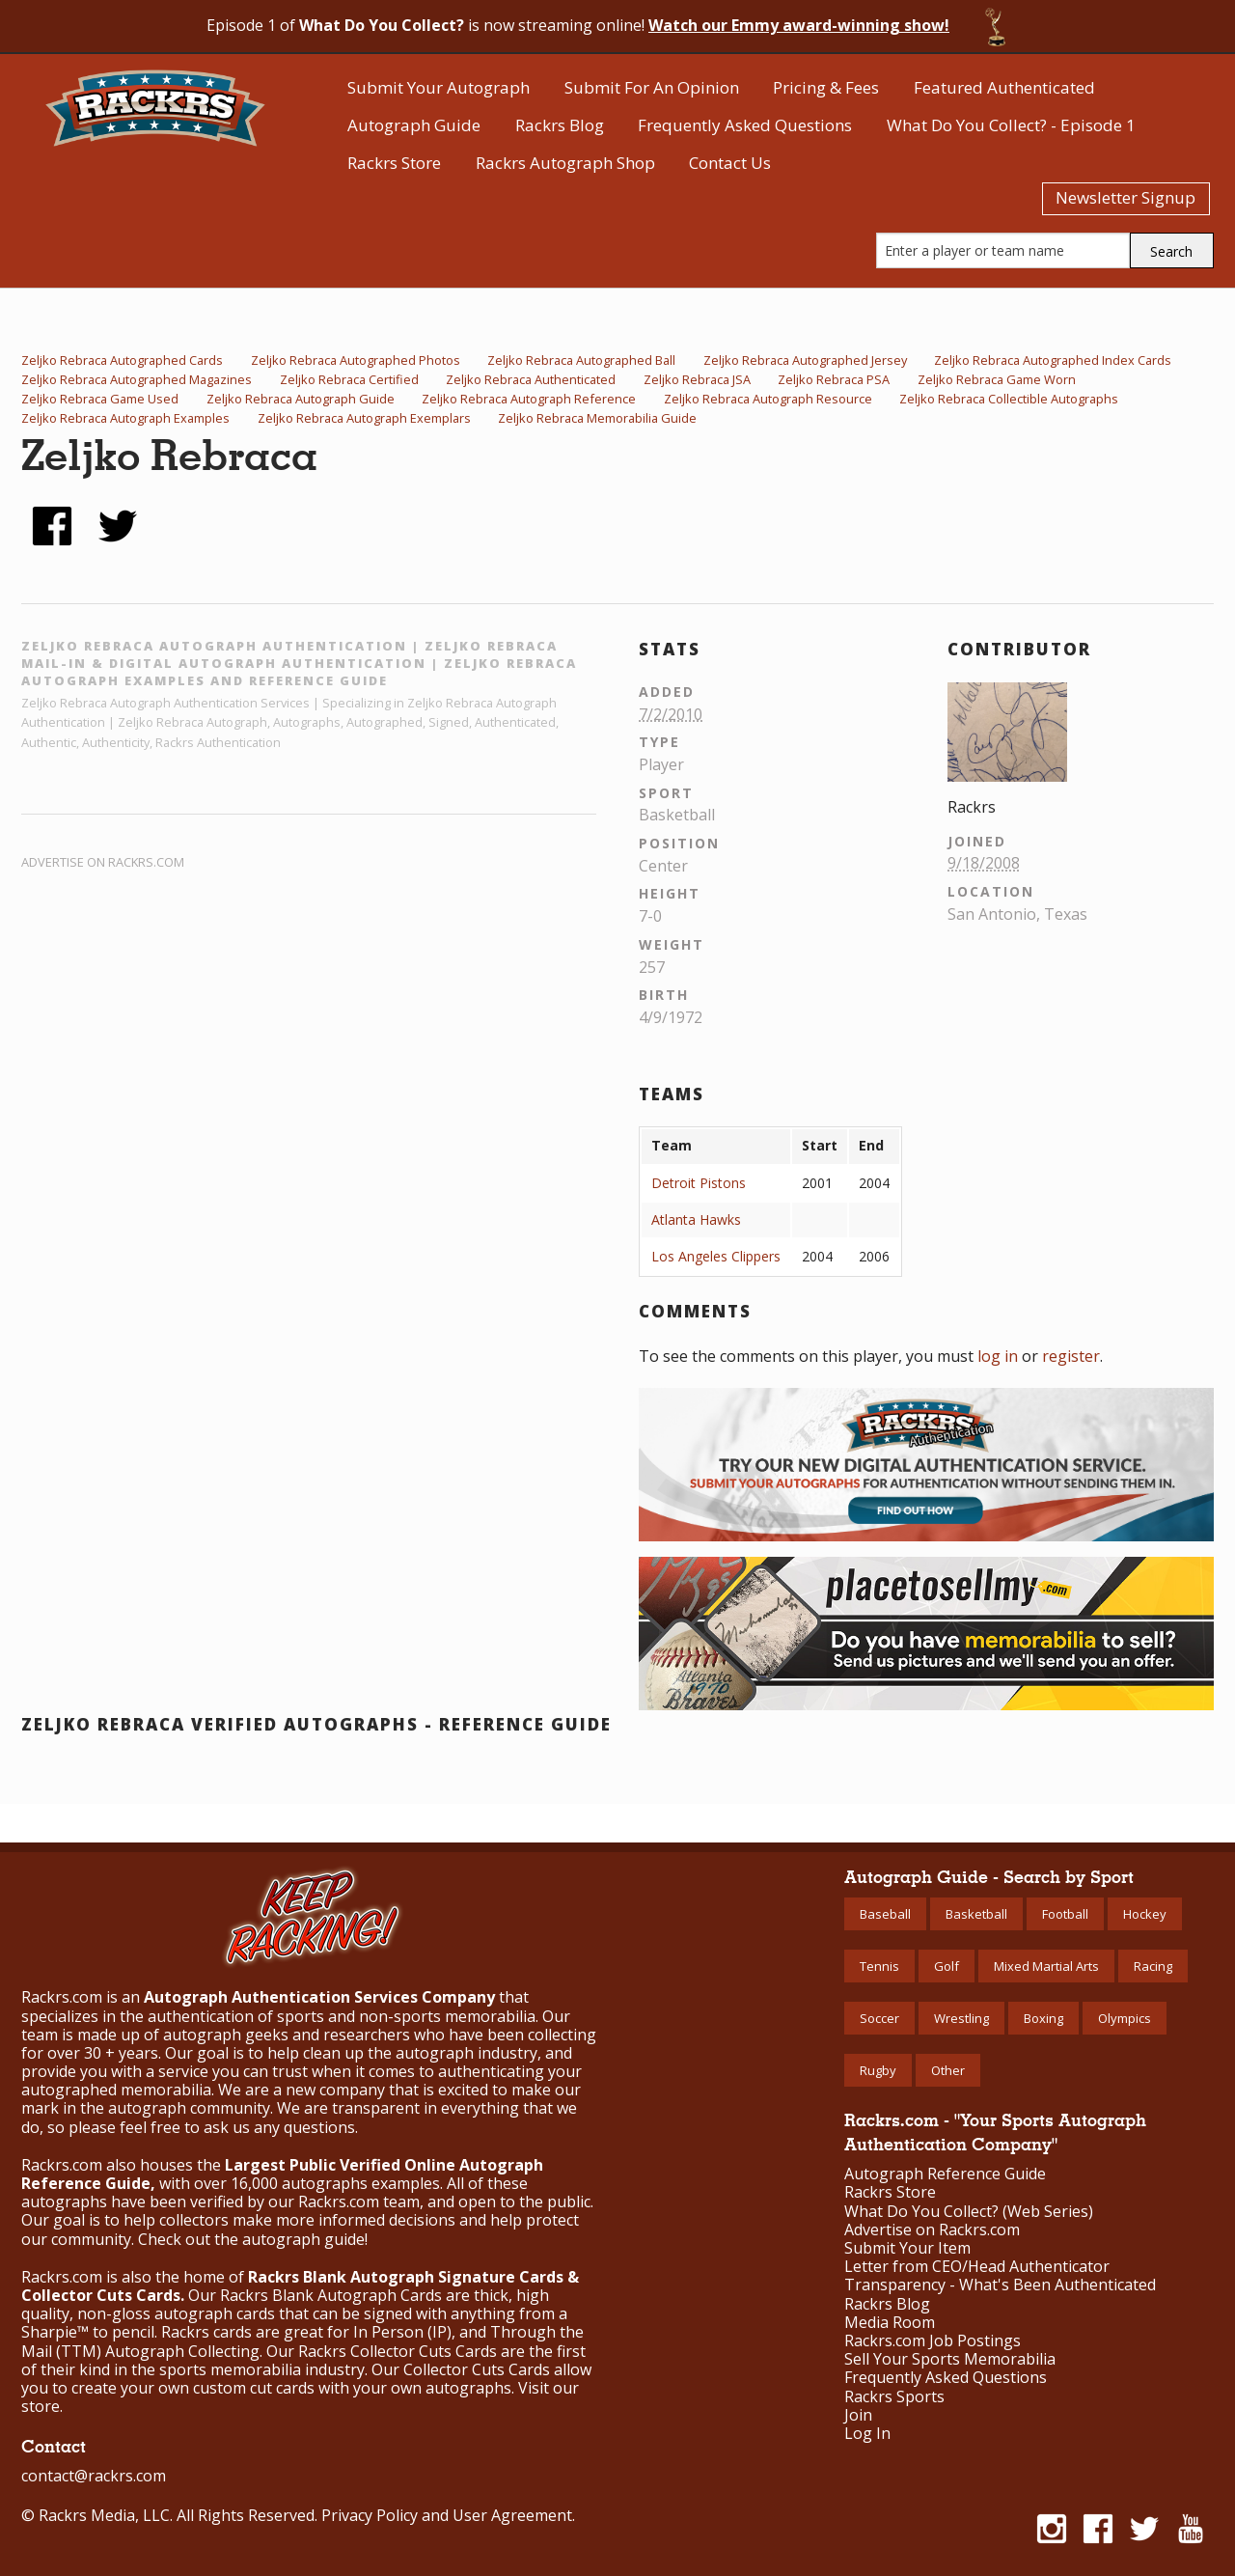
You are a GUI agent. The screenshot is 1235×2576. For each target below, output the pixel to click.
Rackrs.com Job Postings (932, 2341)
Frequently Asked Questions (745, 125)
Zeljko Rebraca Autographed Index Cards (1052, 360)
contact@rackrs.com (93, 2475)
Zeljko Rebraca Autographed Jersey (805, 360)
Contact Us (730, 163)
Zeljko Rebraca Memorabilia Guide (597, 418)
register (1071, 1356)
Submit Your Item (907, 2248)
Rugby (878, 2070)
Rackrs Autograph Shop (565, 163)
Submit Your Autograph (438, 87)
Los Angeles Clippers (716, 1256)
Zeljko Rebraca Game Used (99, 398)
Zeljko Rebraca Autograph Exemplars (364, 418)
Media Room (889, 2322)
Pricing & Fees (826, 87)
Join (858, 2415)
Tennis (879, 1966)
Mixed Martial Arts (1046, 1966)
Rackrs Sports (894, 2397)
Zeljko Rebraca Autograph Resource (768, 398)
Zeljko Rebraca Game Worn (997, 379)
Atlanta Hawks (696, 1219)
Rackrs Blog (559, 125)
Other (948, 2070)
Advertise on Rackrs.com (102, 862)
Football (1065, 1914)
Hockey (1144, 1914)
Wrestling (961, 2018)
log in (997, 1356)
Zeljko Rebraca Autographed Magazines (136, 379)
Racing (1153, 1966)
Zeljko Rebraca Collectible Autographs (1008, 398)
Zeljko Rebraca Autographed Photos (355, 360)
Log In (867, 2433)
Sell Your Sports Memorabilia (950, 2359)
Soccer (879, 2018)
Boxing (1043, 2018)
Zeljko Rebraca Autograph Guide (300, 398)
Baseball (885, 1914)
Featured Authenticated (1004, 87)
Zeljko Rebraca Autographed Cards (122, 360)
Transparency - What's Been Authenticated (1000, 2285)
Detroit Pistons (698, 1183)
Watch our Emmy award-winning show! (798, 25)
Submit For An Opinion (651, 87)
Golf (946, 1966)
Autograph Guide (413, 125)
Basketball (976, 1914)
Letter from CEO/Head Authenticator (977, 2266)
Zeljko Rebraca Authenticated (531, 379)
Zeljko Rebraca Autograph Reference (529, 398)
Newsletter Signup (1125, 197)
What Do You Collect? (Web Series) (968, 2211)
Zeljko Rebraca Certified (349, 379)
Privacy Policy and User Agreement (446, 2515)
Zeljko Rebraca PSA (834, 379)
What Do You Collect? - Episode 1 (1011, 125)
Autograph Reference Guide (945, 2174)
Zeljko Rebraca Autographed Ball (581, 360)
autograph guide (303, 2239)
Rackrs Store (394, 163)
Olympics (1124, 2018)
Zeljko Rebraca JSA (697, 379)
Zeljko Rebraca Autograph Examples (125, 418)
